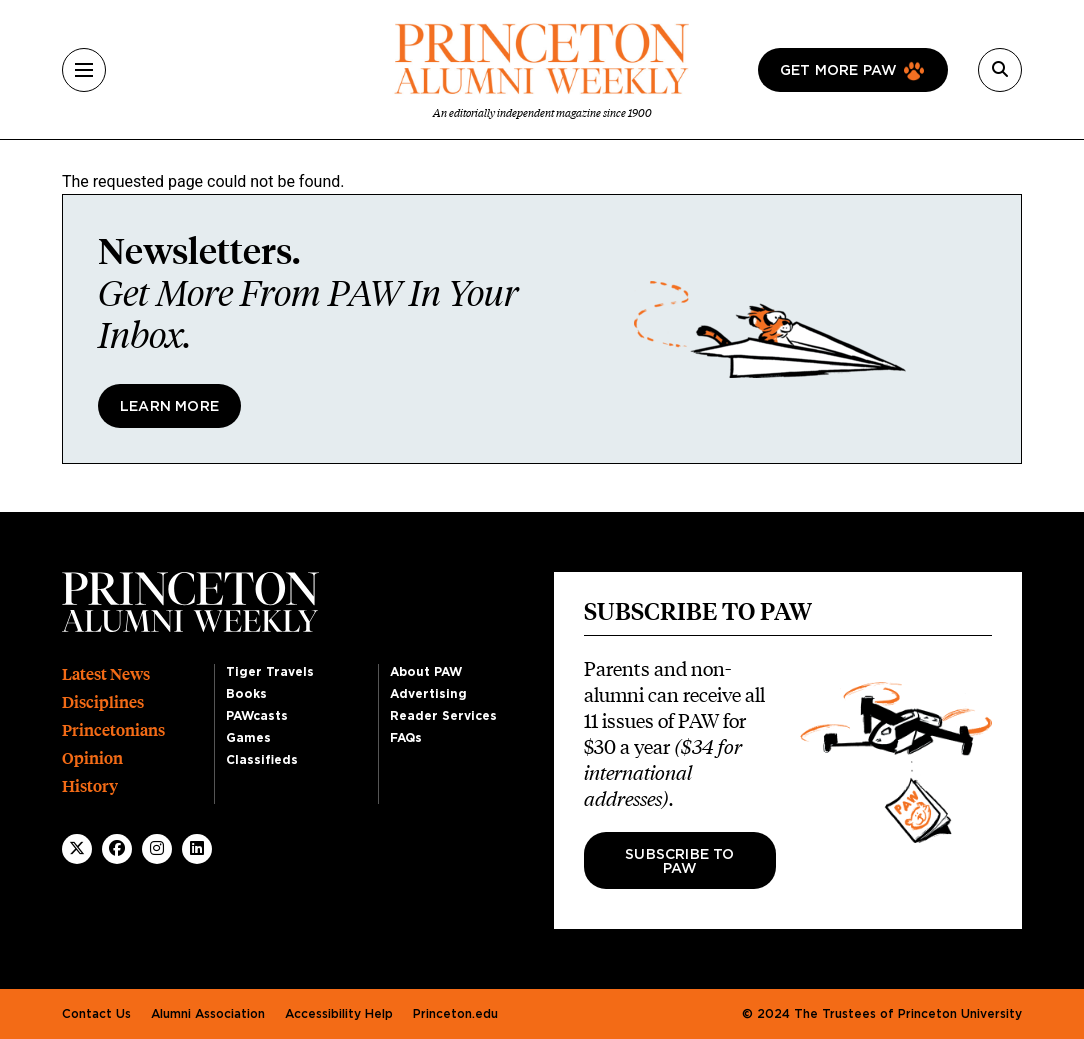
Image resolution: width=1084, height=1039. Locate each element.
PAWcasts (257, 716)
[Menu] (84, 70)
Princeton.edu (455, 1014)
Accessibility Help (339, 1014)
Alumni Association (208, 1014)
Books (246, 694)
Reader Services (443, 716)
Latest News (106, 674)
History (90, 786)
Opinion (92, 758)
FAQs (406, 738)
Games (248, 738)
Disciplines (103, 702)
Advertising (428, 694)
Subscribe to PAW (679, 862)
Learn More (169, 407)
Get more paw (838, 71)
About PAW (426, 672)
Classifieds (262, 760)
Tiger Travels (270, 672)
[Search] (1000, 70)
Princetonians (113, 730)
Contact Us (96, 1014)
